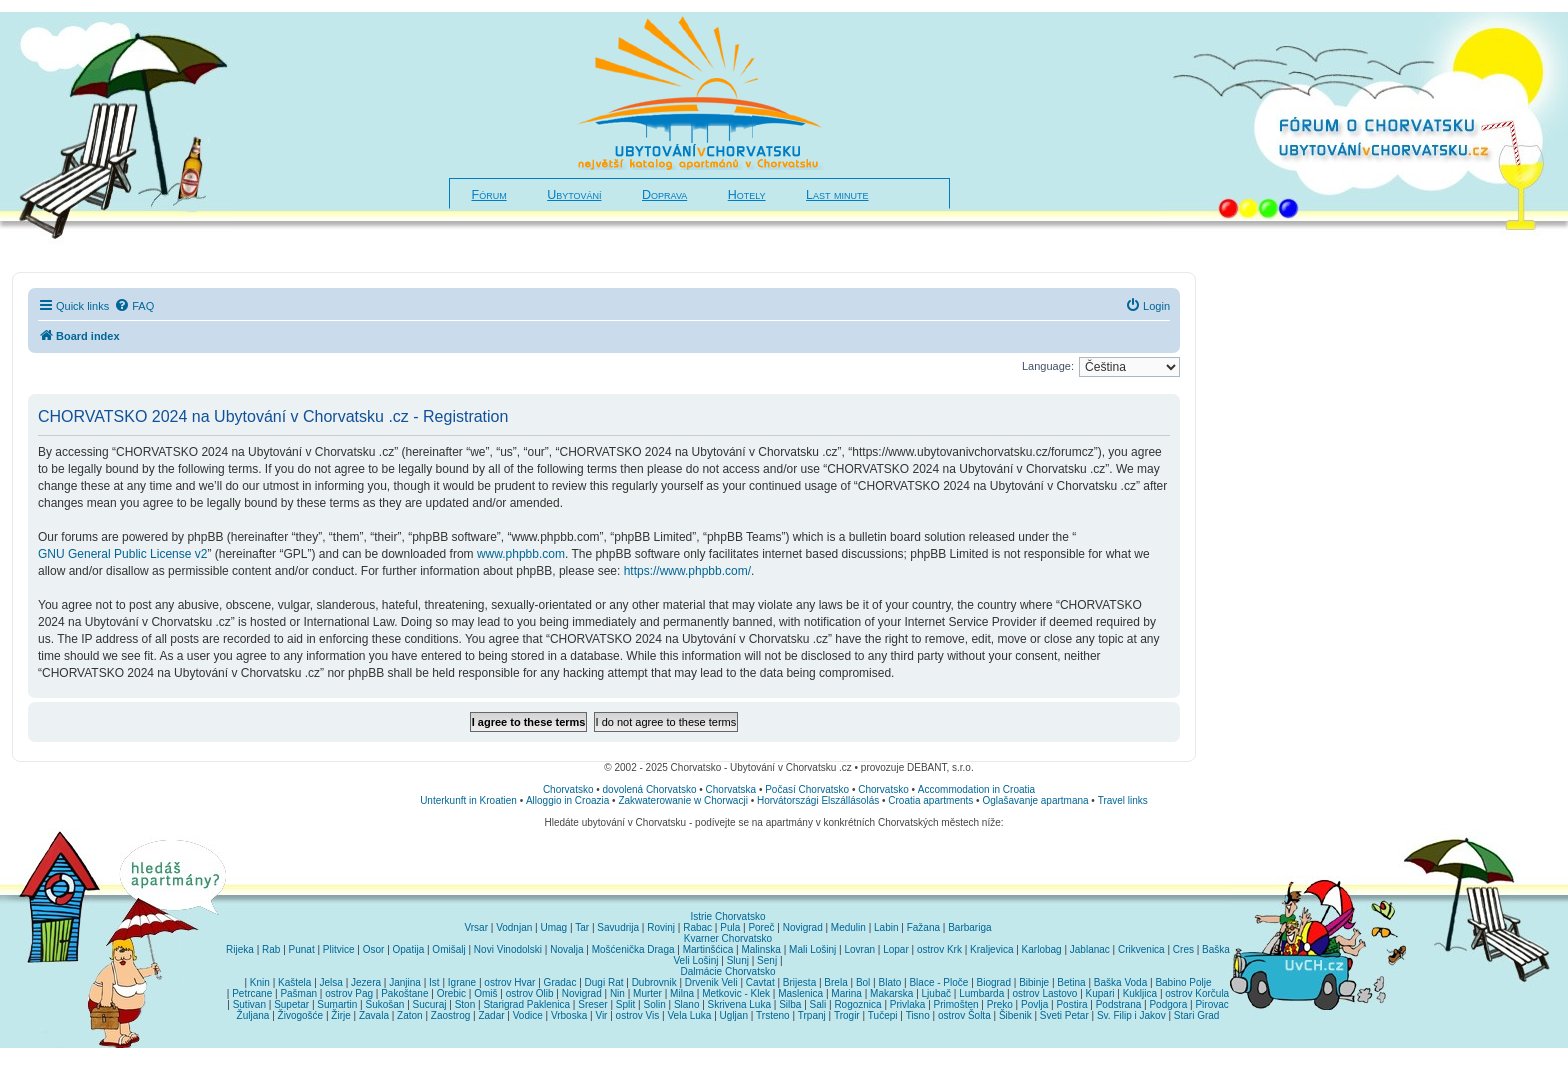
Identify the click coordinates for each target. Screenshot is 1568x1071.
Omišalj (448, 949)
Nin (617, 993)
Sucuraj (430, 1004)
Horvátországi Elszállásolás (818, 800)
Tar (582, 927)
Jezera (366, 982)
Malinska (760, 949)
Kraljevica (991, 949)
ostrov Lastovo (1044, 993)
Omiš (485, 993)
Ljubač (936, 993)
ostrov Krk (939, 949)
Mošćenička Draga (633, 949)
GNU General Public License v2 (122, 554)
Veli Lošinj (696, 960)
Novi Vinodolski (508, 949)
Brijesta (799, 982)
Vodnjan (514, 927)
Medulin (848, 927)
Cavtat (760, 982)
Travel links (1123, 800)
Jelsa (331, 982)
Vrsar (476, 927)
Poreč (761, 927)
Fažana (923, 927)
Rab (271, 949)
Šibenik (1015, 1015)
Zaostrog (450, 1015)
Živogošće (301, 1015)
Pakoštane (404, 993)
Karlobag (1042, 949)
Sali (818, 1004)
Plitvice (339, 949)
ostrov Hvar (509, 982)
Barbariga (969, 927)
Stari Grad (1197, 1015)
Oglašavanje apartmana (1035, 800)
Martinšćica (708, 949)
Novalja (566, 949)
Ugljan (734, 1015)
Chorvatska (731, 789)
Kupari (1100, 993)
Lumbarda (981, 993)
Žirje (340, 1015)
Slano (687, 1004)
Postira (1071, 1004)
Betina (1071, 982)
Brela (835, 982)
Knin (260, 982)
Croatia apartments (930, 800)
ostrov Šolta (964, 1015)
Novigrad (803, 927)
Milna (682, 993)
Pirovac (1211, 1004)
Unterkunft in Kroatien (468, 800)
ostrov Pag (349, 993)
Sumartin (337, 1004)
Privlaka (908, 1004)
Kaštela (294, 982)
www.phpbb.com (521, 554)
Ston (465, 1004)
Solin (654, 1004)
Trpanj (812, 1015)
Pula (730, 927)
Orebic (451, 993)
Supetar (291, 1004)
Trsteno (773, 1015)
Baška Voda (1120, 982)
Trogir (847, 1015)
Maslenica (800, 993)
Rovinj (661, 927)
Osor (374, 949)
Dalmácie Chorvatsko (727, 971)
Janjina (405, 982)
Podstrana (1119, 1004)
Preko (1000, 1004)
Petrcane (252, 993)
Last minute (837, 195)
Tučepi (883, 1015)
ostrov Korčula (1197, 993)
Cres (1183, 949)
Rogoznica (857, 1004)
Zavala (374, 1015)
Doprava (664, 195)
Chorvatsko (568, 789)
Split (625, 1004)
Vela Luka (690, 1015)
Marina (846, 993)
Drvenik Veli (711, 982)
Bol (863, 982)
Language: (1048, 366)
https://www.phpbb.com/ (687, 571)
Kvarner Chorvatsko (728, 938)
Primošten (956, 1004)
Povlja (1034, 1004)
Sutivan (249, 1004)
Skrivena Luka (739, 1004)
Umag (553, 927)
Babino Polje (1183, 982)
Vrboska (569, 1015)
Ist (434, 982)
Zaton (410, 1015)
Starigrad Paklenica (526, 1004)
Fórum (489, 195)
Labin (886, 927)
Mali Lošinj (812, 949)
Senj (767, 960)
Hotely (747, 195)
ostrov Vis (638, 1015)
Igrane (462, 982)
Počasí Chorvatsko (807, 789)
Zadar (491, 1015)
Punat (302, 949)
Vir (601, 1015)
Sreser (592, 1004)
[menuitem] (134, 306)
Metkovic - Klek (736, 993)
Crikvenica (1141, 949)
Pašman (298, 993)
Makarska (891, 993)
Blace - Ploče (938, 982)
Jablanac (1090, 949)
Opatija (409, 949)
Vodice (528, 1015)
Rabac (697, 927)
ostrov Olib (530, 993)
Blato (889, 982)
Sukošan (385, 1004)
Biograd (994, 982)
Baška (1216, 949)
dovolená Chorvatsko (650, 789)
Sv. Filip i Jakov (1131, 1015)
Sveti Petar (1064, 1015)
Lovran (859, 949)
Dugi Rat (604, 982)
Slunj (738, 960)
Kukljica (1140, 993)
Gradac (560, 982)
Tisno (918, 1015)
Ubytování (574, 195)
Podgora (1168, 1004)
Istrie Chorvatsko (727, 916)
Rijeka (240, 949)
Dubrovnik (654, 982)
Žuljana (253, 1015)
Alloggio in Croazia (567, 800)
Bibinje (1034, 982)
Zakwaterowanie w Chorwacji (683, 800)
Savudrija (618, 927)
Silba (790, 1004)
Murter (647, 993)
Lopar (896, 949)
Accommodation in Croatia (976, 789)
